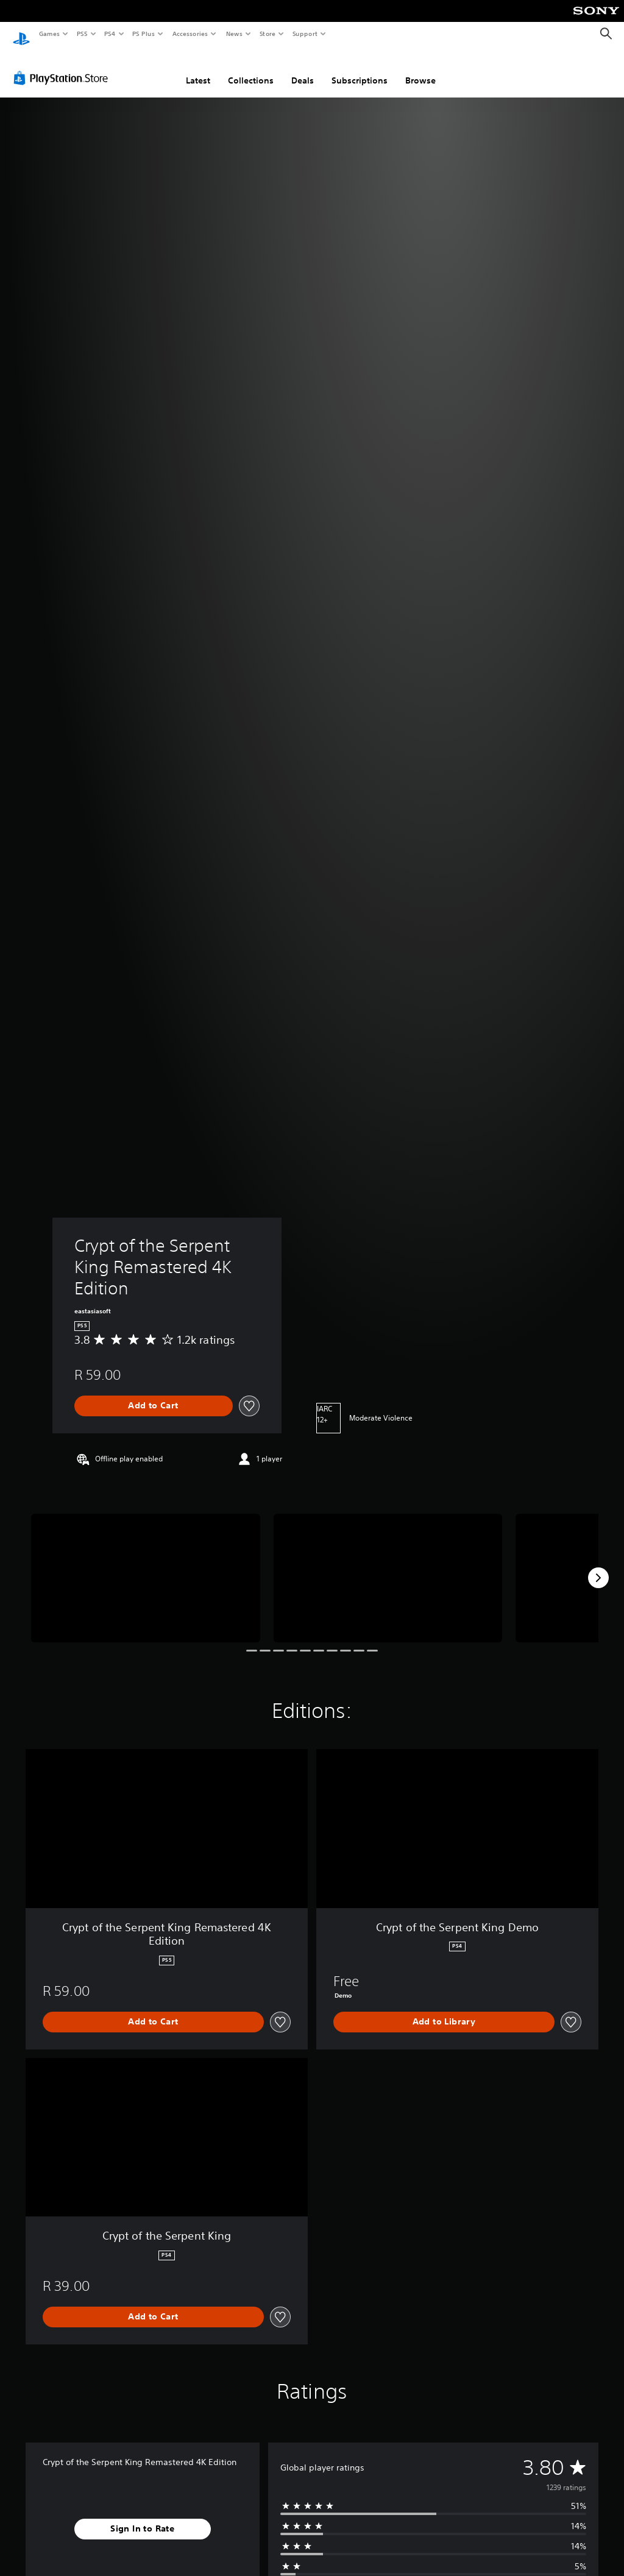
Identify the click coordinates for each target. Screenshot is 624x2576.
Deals (302, 68)
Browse (420, 68)
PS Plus (143, 33)
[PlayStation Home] (21, 34)
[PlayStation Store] (63, 66)
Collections (251, 68)
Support (304, 33)
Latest (198, 68)
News (234, 33)
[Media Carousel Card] (145, 1566)
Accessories (189, 33)
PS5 (82, 33)
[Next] (598, 1566)
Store (267, 33)
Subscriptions (360, 68)
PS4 (110, 33)
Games (48, 33)
